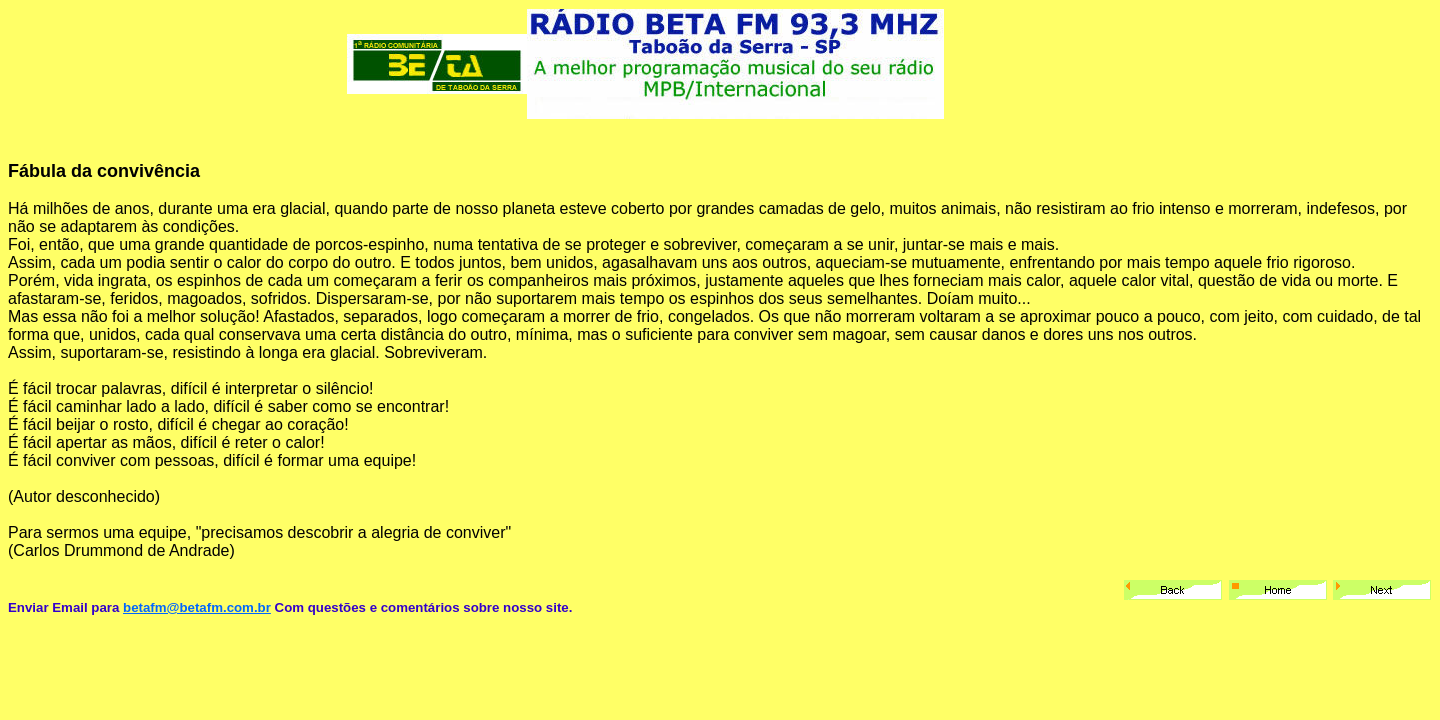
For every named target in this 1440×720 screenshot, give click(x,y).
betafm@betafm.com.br (197, 607)
